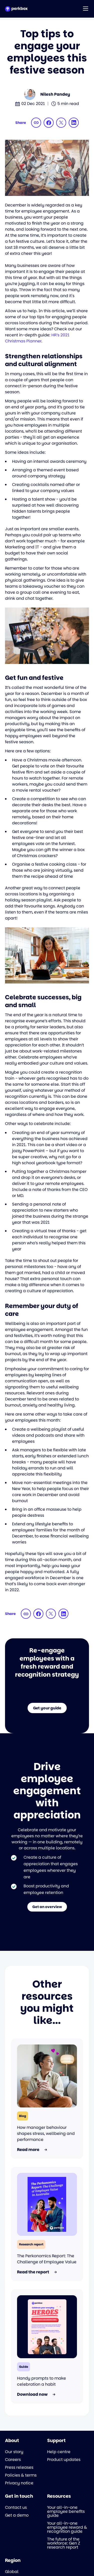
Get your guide (47, 1708)
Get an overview (47, 1906)
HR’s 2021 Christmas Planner (37, 338)
